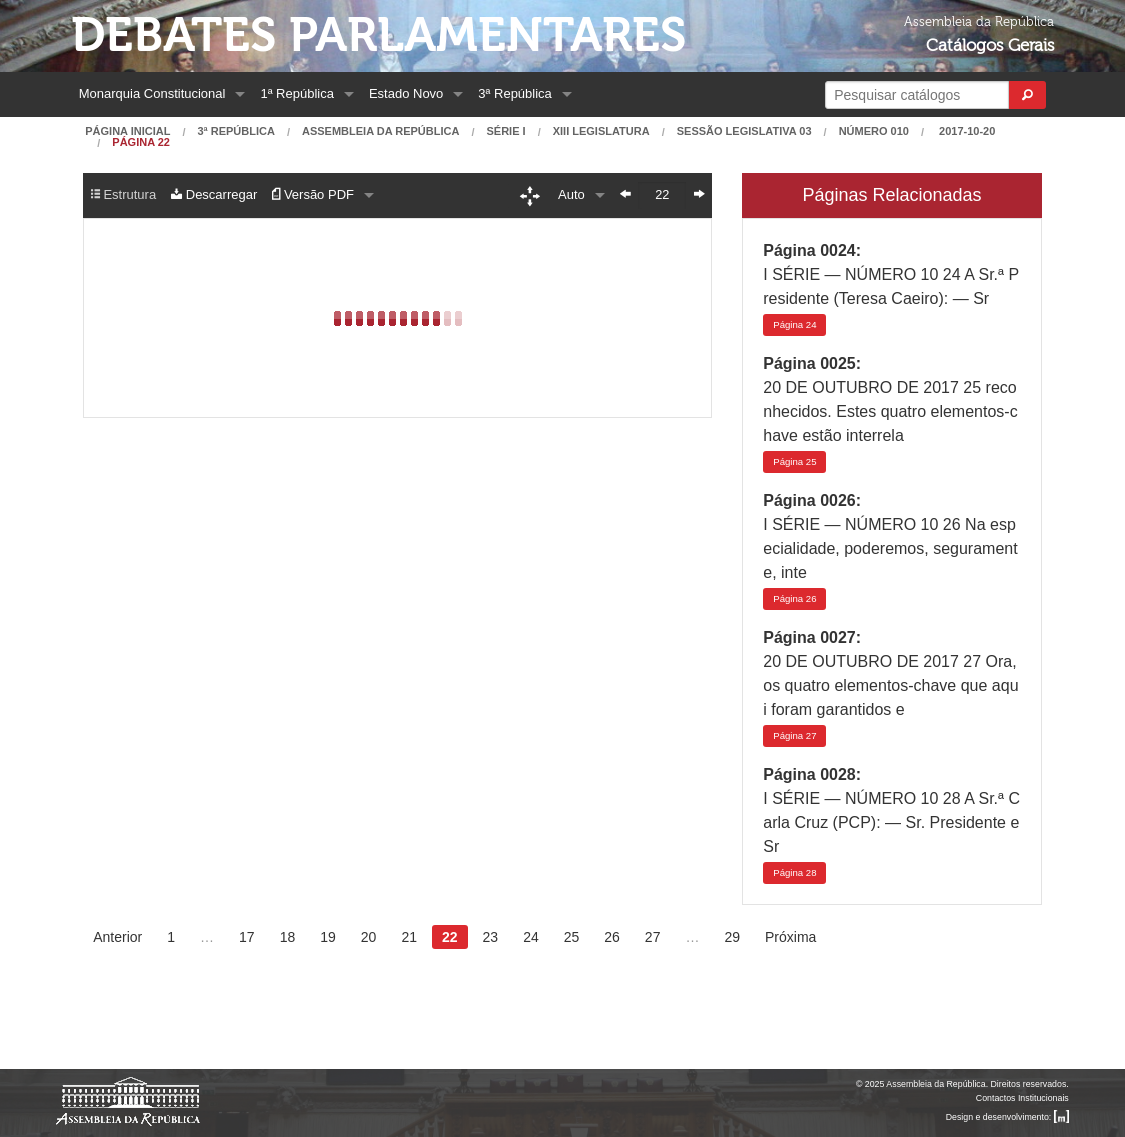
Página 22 (141, 142)
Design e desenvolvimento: (1007, 1117)
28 (794, 872)
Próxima (790, 937)
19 (328, 937)
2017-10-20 (965, 131)
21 (409, 937)
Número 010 (874, 131)
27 (794, 735)
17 (247, 937)
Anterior (117, 937)
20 (369, 937)
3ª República (514, 93)
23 (491, 937)
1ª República (296, 93)
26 (794, 598)
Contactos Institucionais (1022, 1098)
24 (794, 324)
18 (288, 937)
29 (732, 937)
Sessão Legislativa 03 (744, 131)
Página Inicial (127, 131)
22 (450, 937)
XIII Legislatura (601, 131)
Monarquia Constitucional (152, 93)
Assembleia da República (380, 131)
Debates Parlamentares (378, 35)
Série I (506, 131)
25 (794, 461)
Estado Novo (406, 93)
